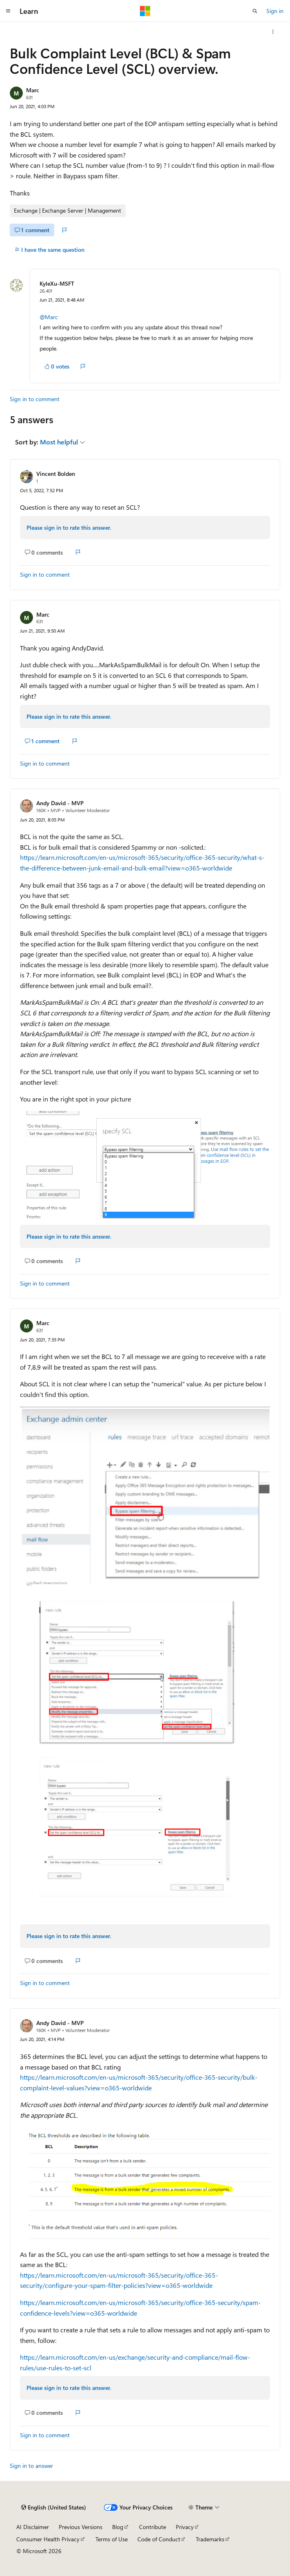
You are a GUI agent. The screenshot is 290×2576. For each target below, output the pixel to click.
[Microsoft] (145, 11)
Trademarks (210, 2539)
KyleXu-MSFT (57, 283)
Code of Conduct (158, 2539)
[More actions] (273, 31)
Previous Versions (80, 2527)
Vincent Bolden (55, 473)
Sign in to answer (31, 2465)
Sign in (274, 11)
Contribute (152, 2527)
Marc (32, 90)
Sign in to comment (35, 399)
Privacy (185, 2527)
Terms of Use (111, 2539)
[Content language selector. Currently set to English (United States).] (53, 2507)
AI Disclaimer (32, 2527)
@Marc (49, 317)
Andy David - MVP (60, 803)
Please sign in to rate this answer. (69, 527)
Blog (117, 2527)
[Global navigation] (8, 11)
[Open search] (255, 11)
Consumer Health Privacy (48, 2539)
